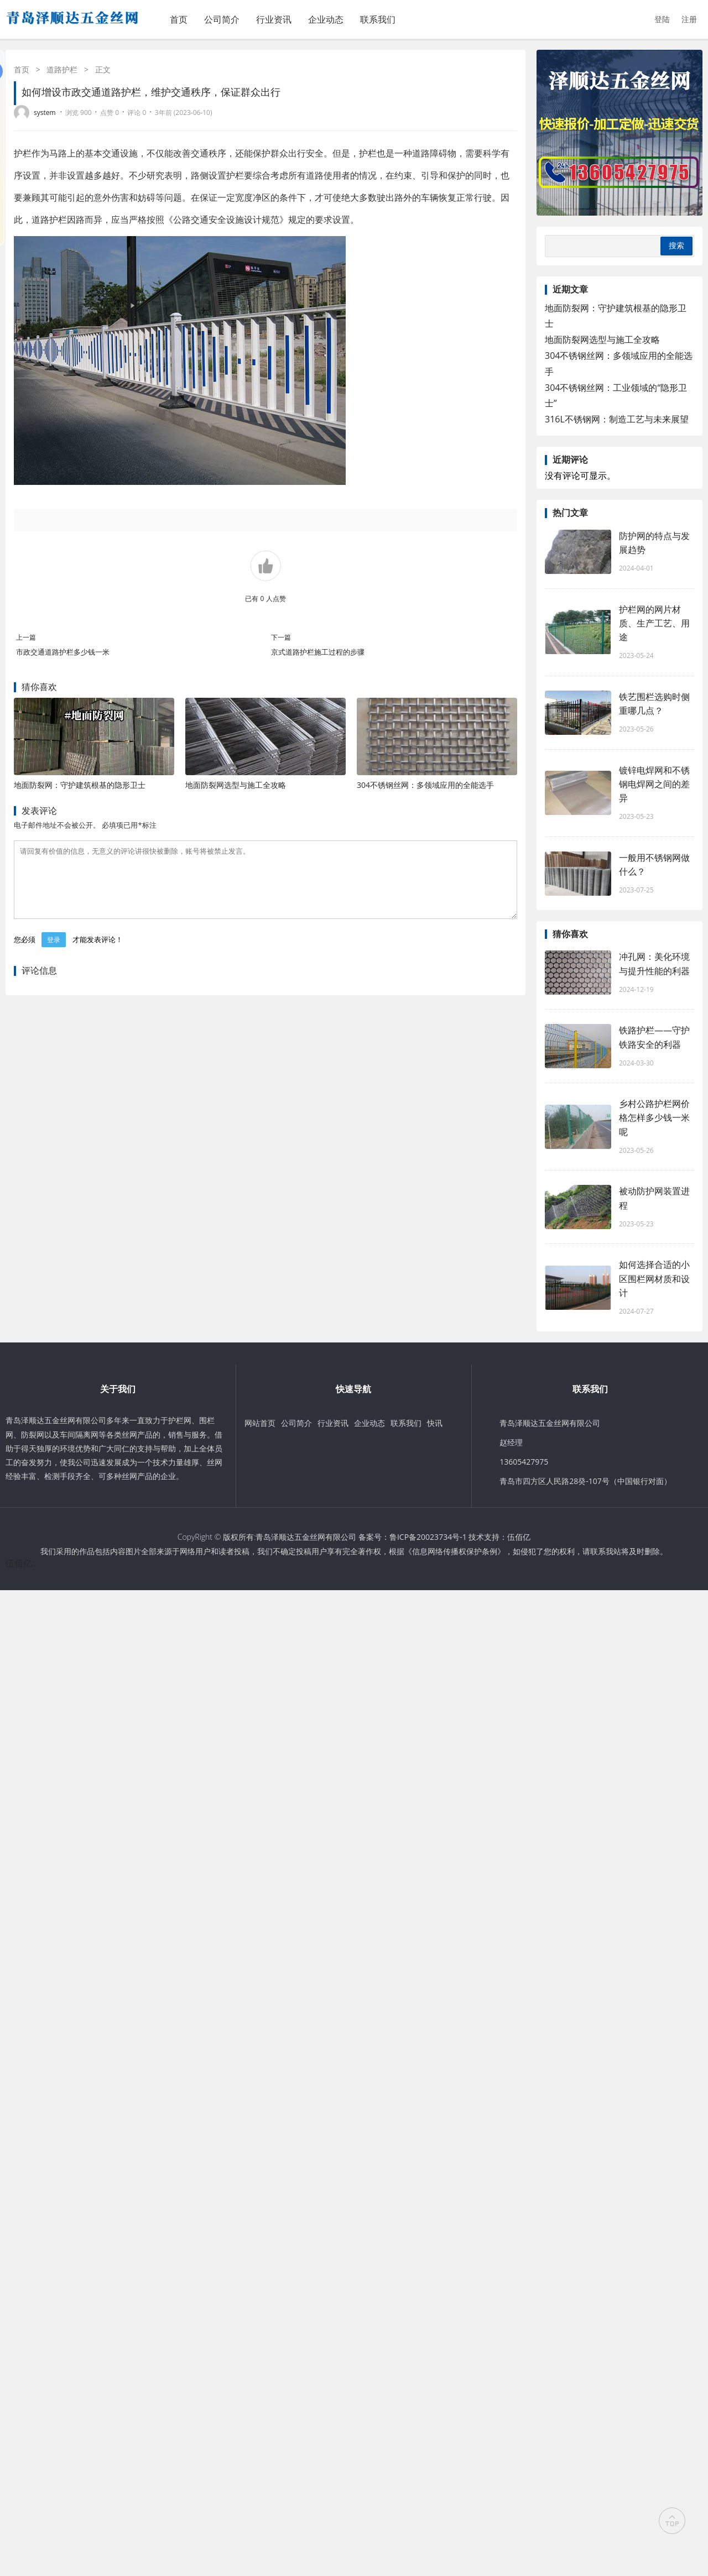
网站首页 (259, 1423)
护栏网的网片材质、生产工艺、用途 (654, 623)
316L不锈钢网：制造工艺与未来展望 (617, 419)
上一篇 (26, 637)
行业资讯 (273, 19)
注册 (689, 19)
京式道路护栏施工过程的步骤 (318, 652)
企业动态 (325, 19)
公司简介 (222, 19)
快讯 (434, 1423)
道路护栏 (61, 69)
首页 (179, 19)
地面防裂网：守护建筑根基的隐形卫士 (79, 785)
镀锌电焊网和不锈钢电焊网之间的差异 (654, 784)
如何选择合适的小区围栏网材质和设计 (654, 1278)
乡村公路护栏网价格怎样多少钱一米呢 (654, 1117)
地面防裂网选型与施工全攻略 (235, 785)
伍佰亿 (518, 1537)
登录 (53, 953)
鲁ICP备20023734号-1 (428, 1537)
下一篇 (281, 637)
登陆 (662, 19)
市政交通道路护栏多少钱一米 (63, 652)
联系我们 (377, 19)
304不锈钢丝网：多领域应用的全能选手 (425, 785)
